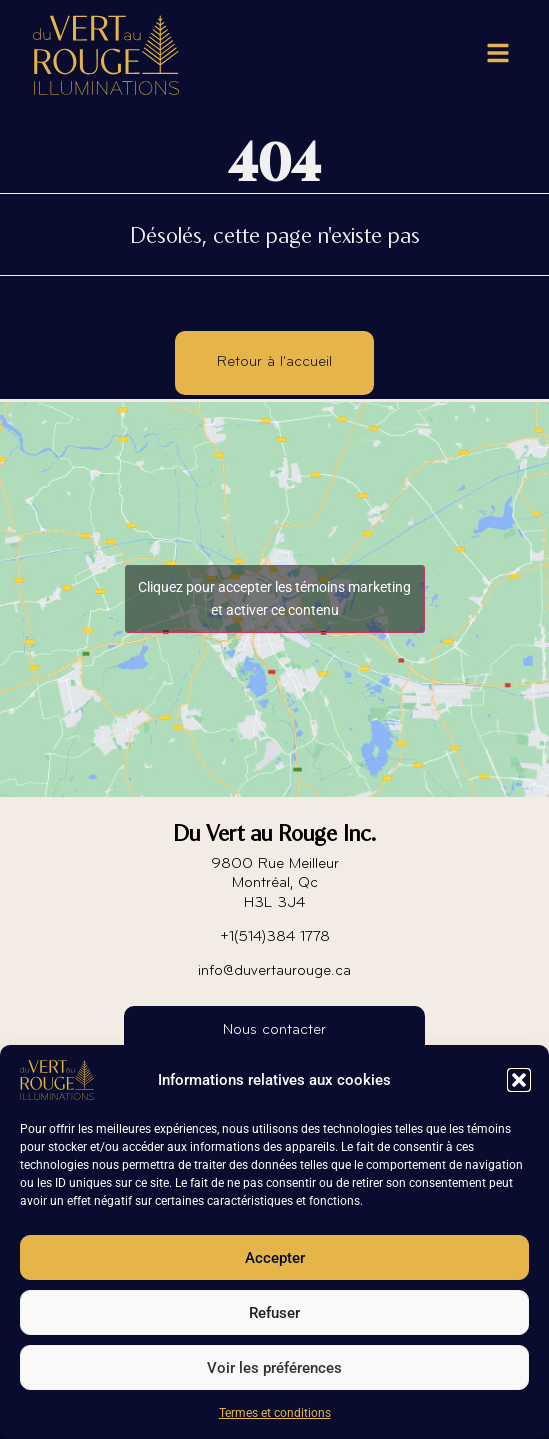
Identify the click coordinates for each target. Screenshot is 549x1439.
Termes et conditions (275, 1413)
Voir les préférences (274, 1368)
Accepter (275, 1258)
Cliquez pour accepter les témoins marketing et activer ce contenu (274, 598)
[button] (519, 1080)
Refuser (274, 1313)
